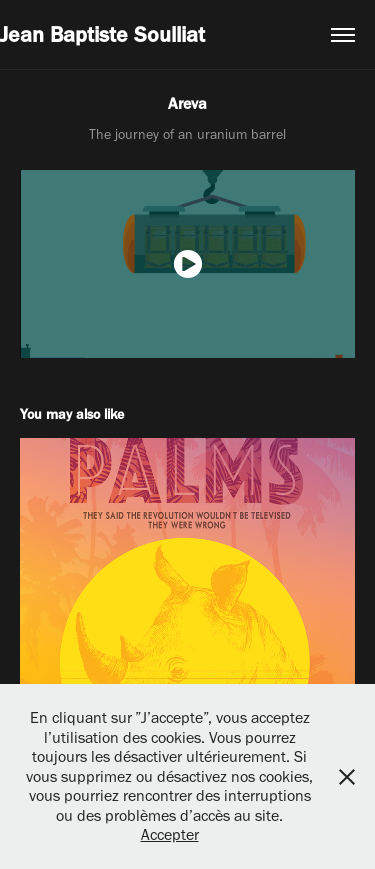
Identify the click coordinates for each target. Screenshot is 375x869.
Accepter (170, 834)
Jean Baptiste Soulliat (102, 34)
